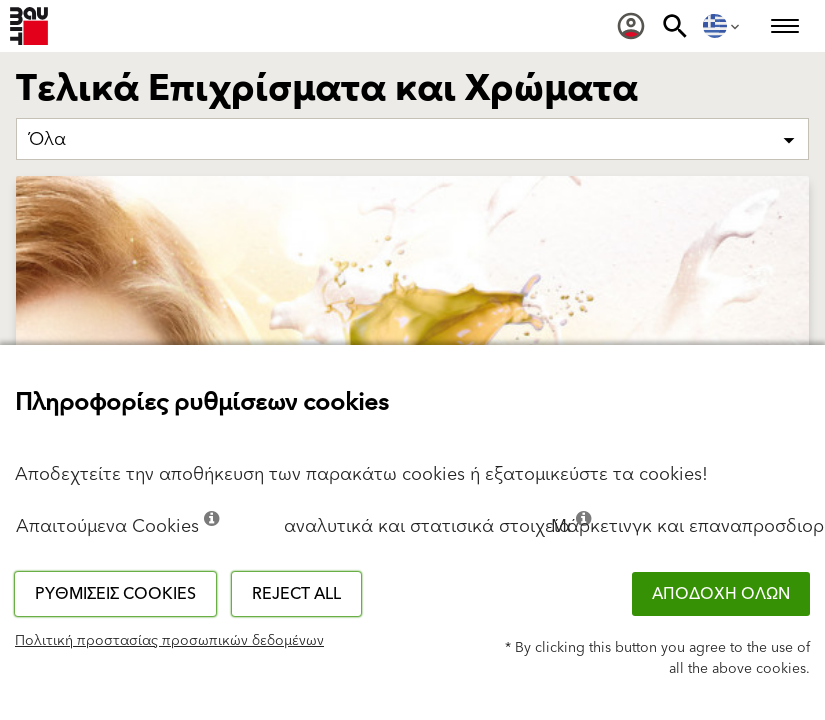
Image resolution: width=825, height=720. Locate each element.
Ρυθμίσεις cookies (115, 594)
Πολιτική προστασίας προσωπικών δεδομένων (169, 641)
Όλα (47, 139)
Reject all (296, 594)
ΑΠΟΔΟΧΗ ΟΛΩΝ (721, 594)
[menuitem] (631, 26)
